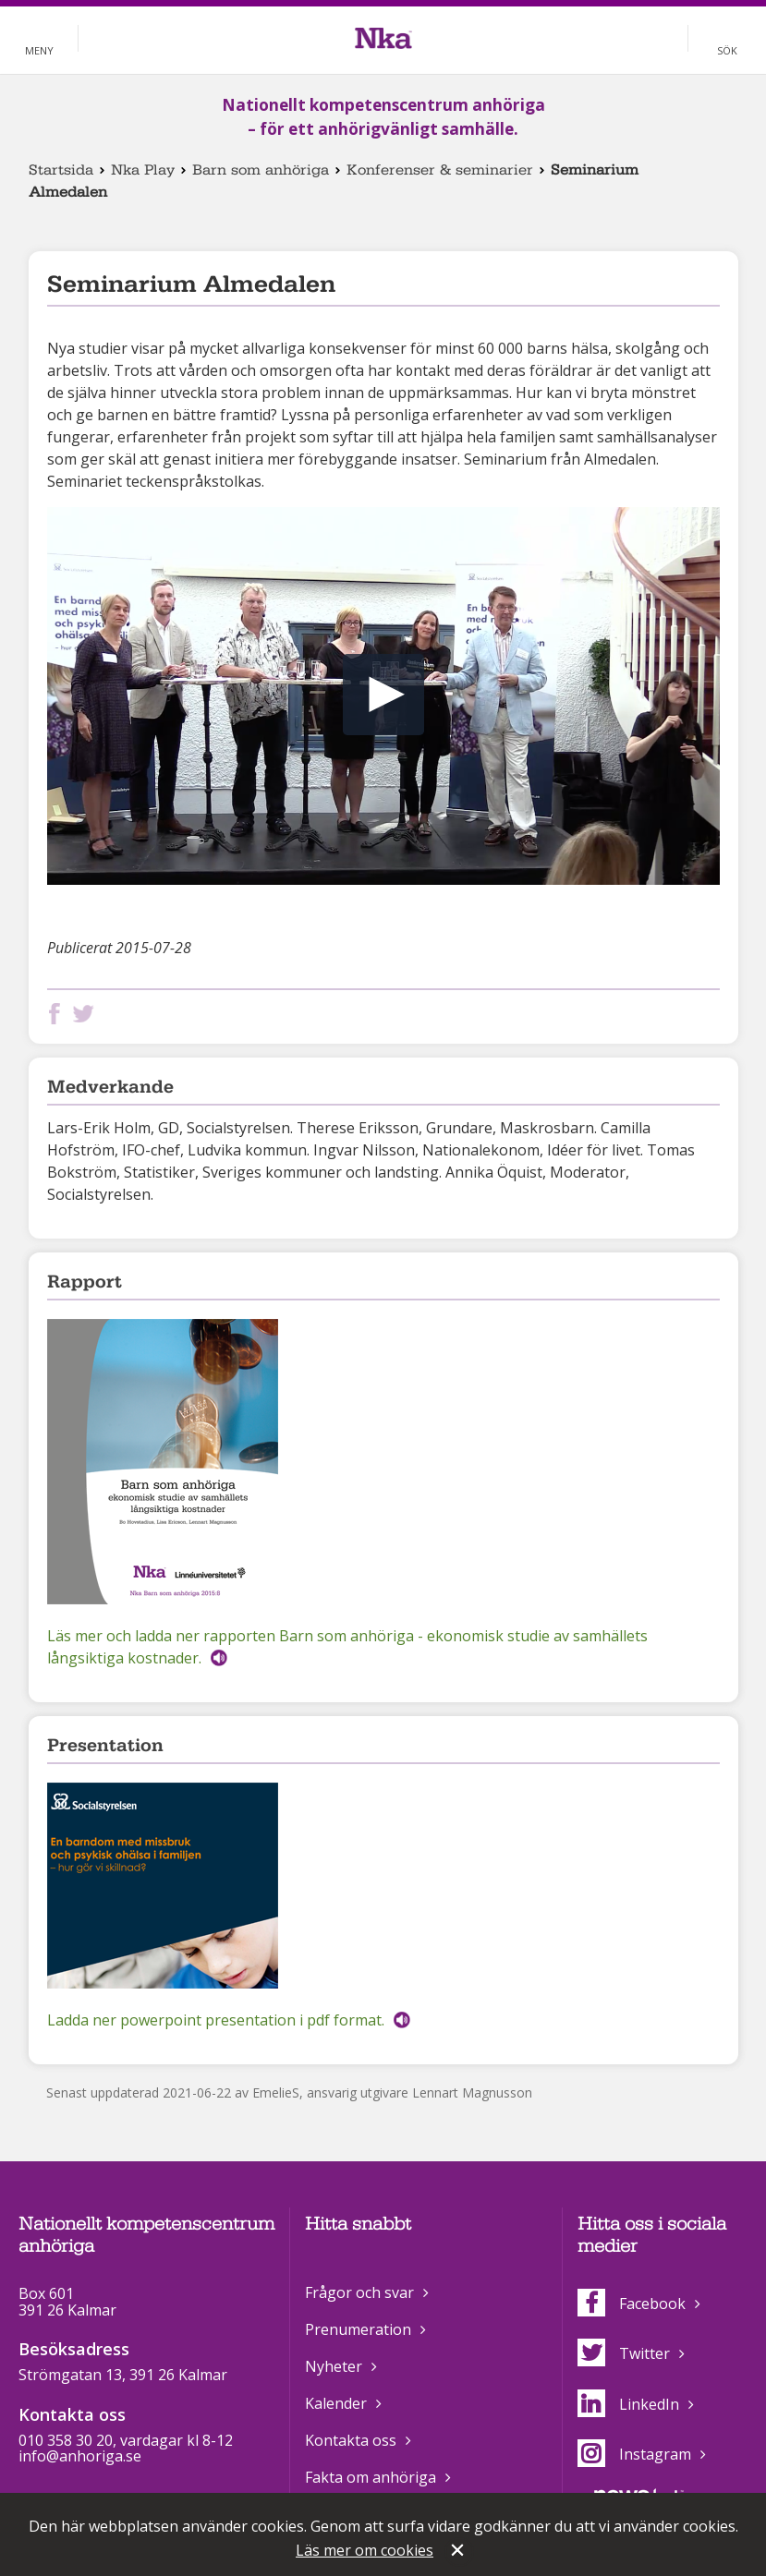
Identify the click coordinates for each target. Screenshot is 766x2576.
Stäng (459, 2552)
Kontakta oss (350, 2440)
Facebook (632, 2303)
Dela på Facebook (58, 1013)
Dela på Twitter (87, 1013)
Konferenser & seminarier (440, 170)
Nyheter (333, 2366)
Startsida (61, 170)
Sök (727, 50)
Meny (39, 50)
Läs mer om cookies (364, 2550)
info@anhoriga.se (79, 2456)
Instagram (634, 2454)
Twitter (624, 2353)
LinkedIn (628, 2404)
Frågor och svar (359, 2292)
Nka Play (143, 170)
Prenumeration (358, 2329)
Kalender (336, 2403)
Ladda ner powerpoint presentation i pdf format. (215, 2020)
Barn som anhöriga (260, 170)
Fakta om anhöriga (370, 2477)
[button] (383, 694)
